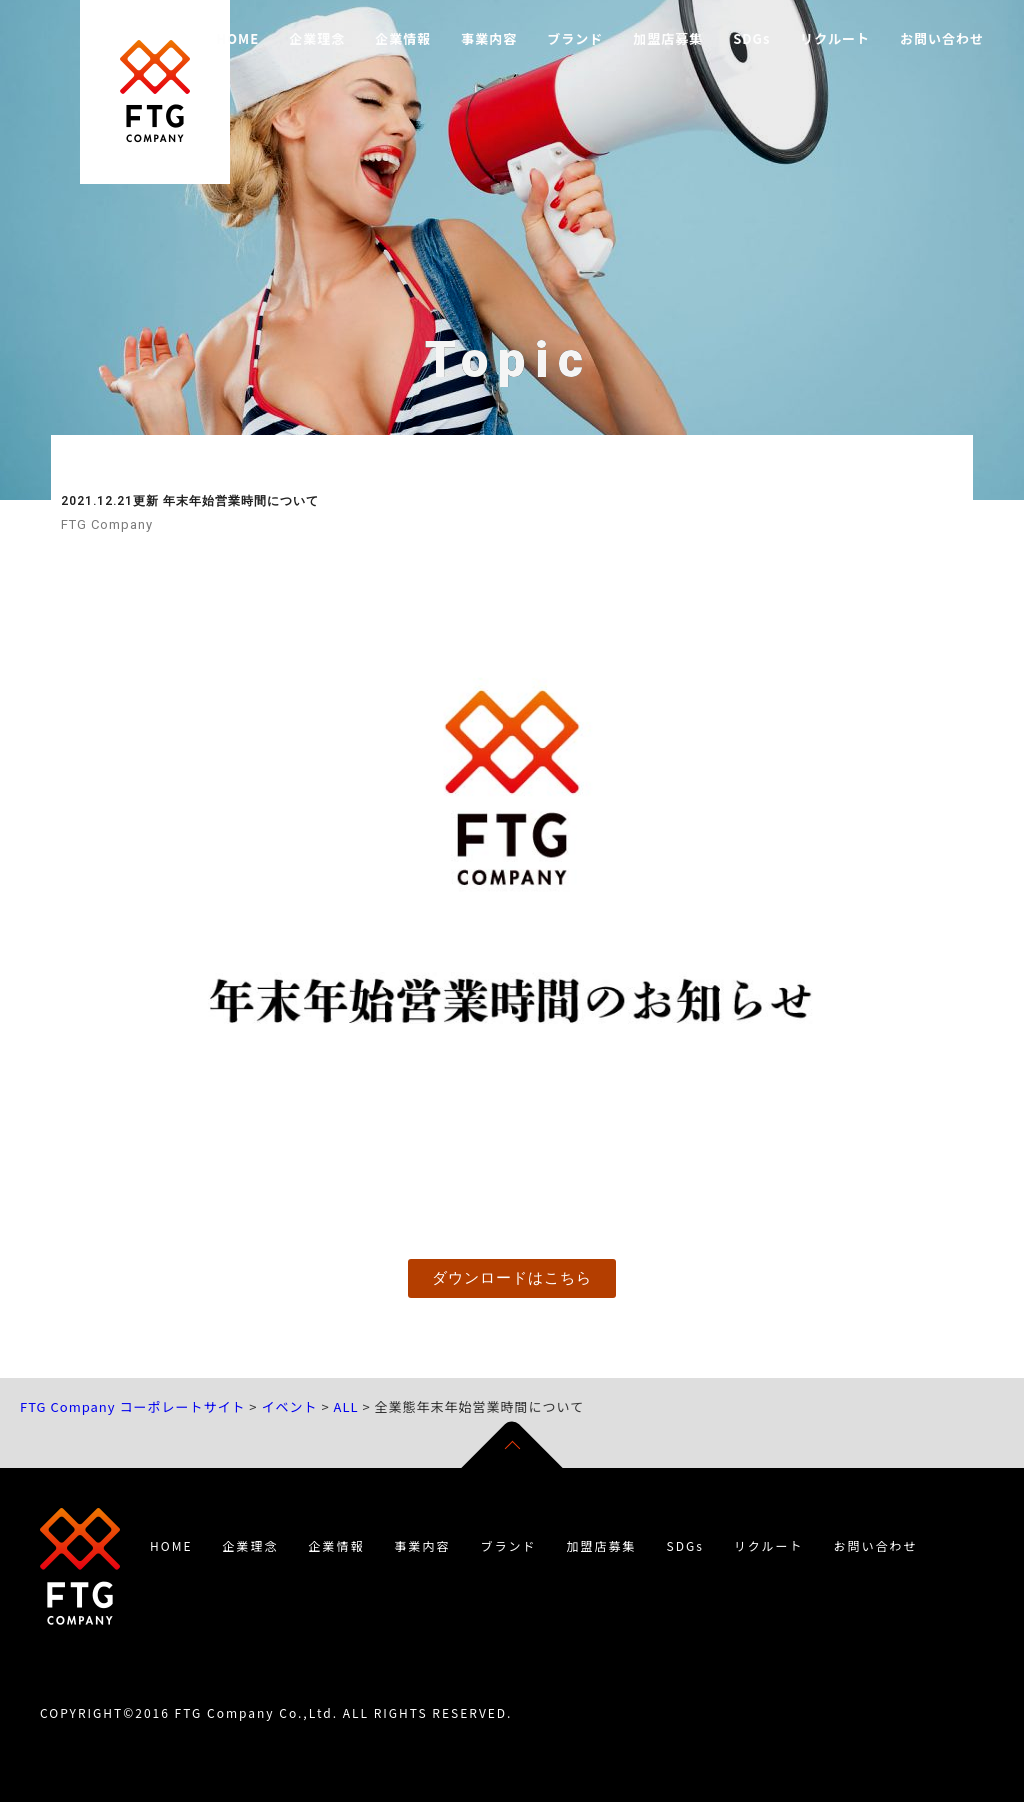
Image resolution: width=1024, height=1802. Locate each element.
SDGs (751, 38)
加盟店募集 (668, 38)
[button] (512, 1278)
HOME (237, 38)
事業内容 (489, 38)
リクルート (835, 38)
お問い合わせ (942, 38)
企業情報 (403, 38)
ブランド (575, 38)
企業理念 (317, 38)
